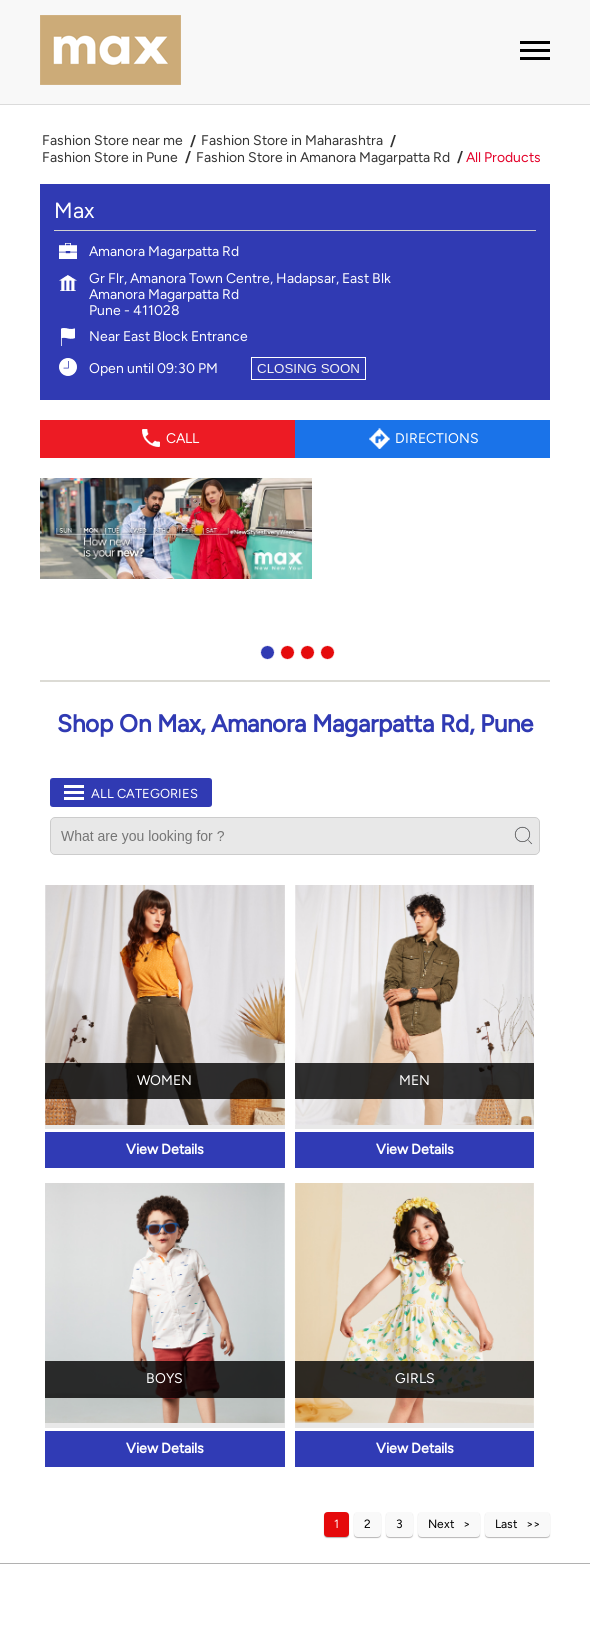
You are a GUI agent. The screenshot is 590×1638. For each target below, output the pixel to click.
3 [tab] (305, 650)
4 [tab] (325, 650)
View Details (165, 1149)
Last (506, 1524)
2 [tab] (285, 650)
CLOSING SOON (308, 368)
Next (441, 1524)
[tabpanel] (295, 528)
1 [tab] (265, 650)
